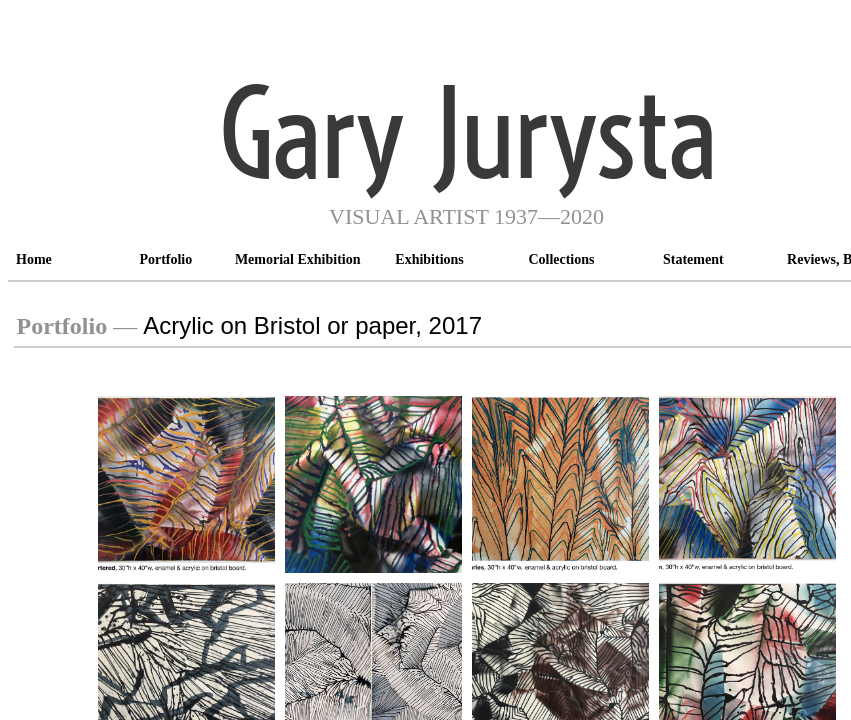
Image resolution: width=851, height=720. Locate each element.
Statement (693, 259)
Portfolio (165, 259)
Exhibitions (429, 259)
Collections (561, 259)
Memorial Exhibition (298, 259)
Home (34, 259)
